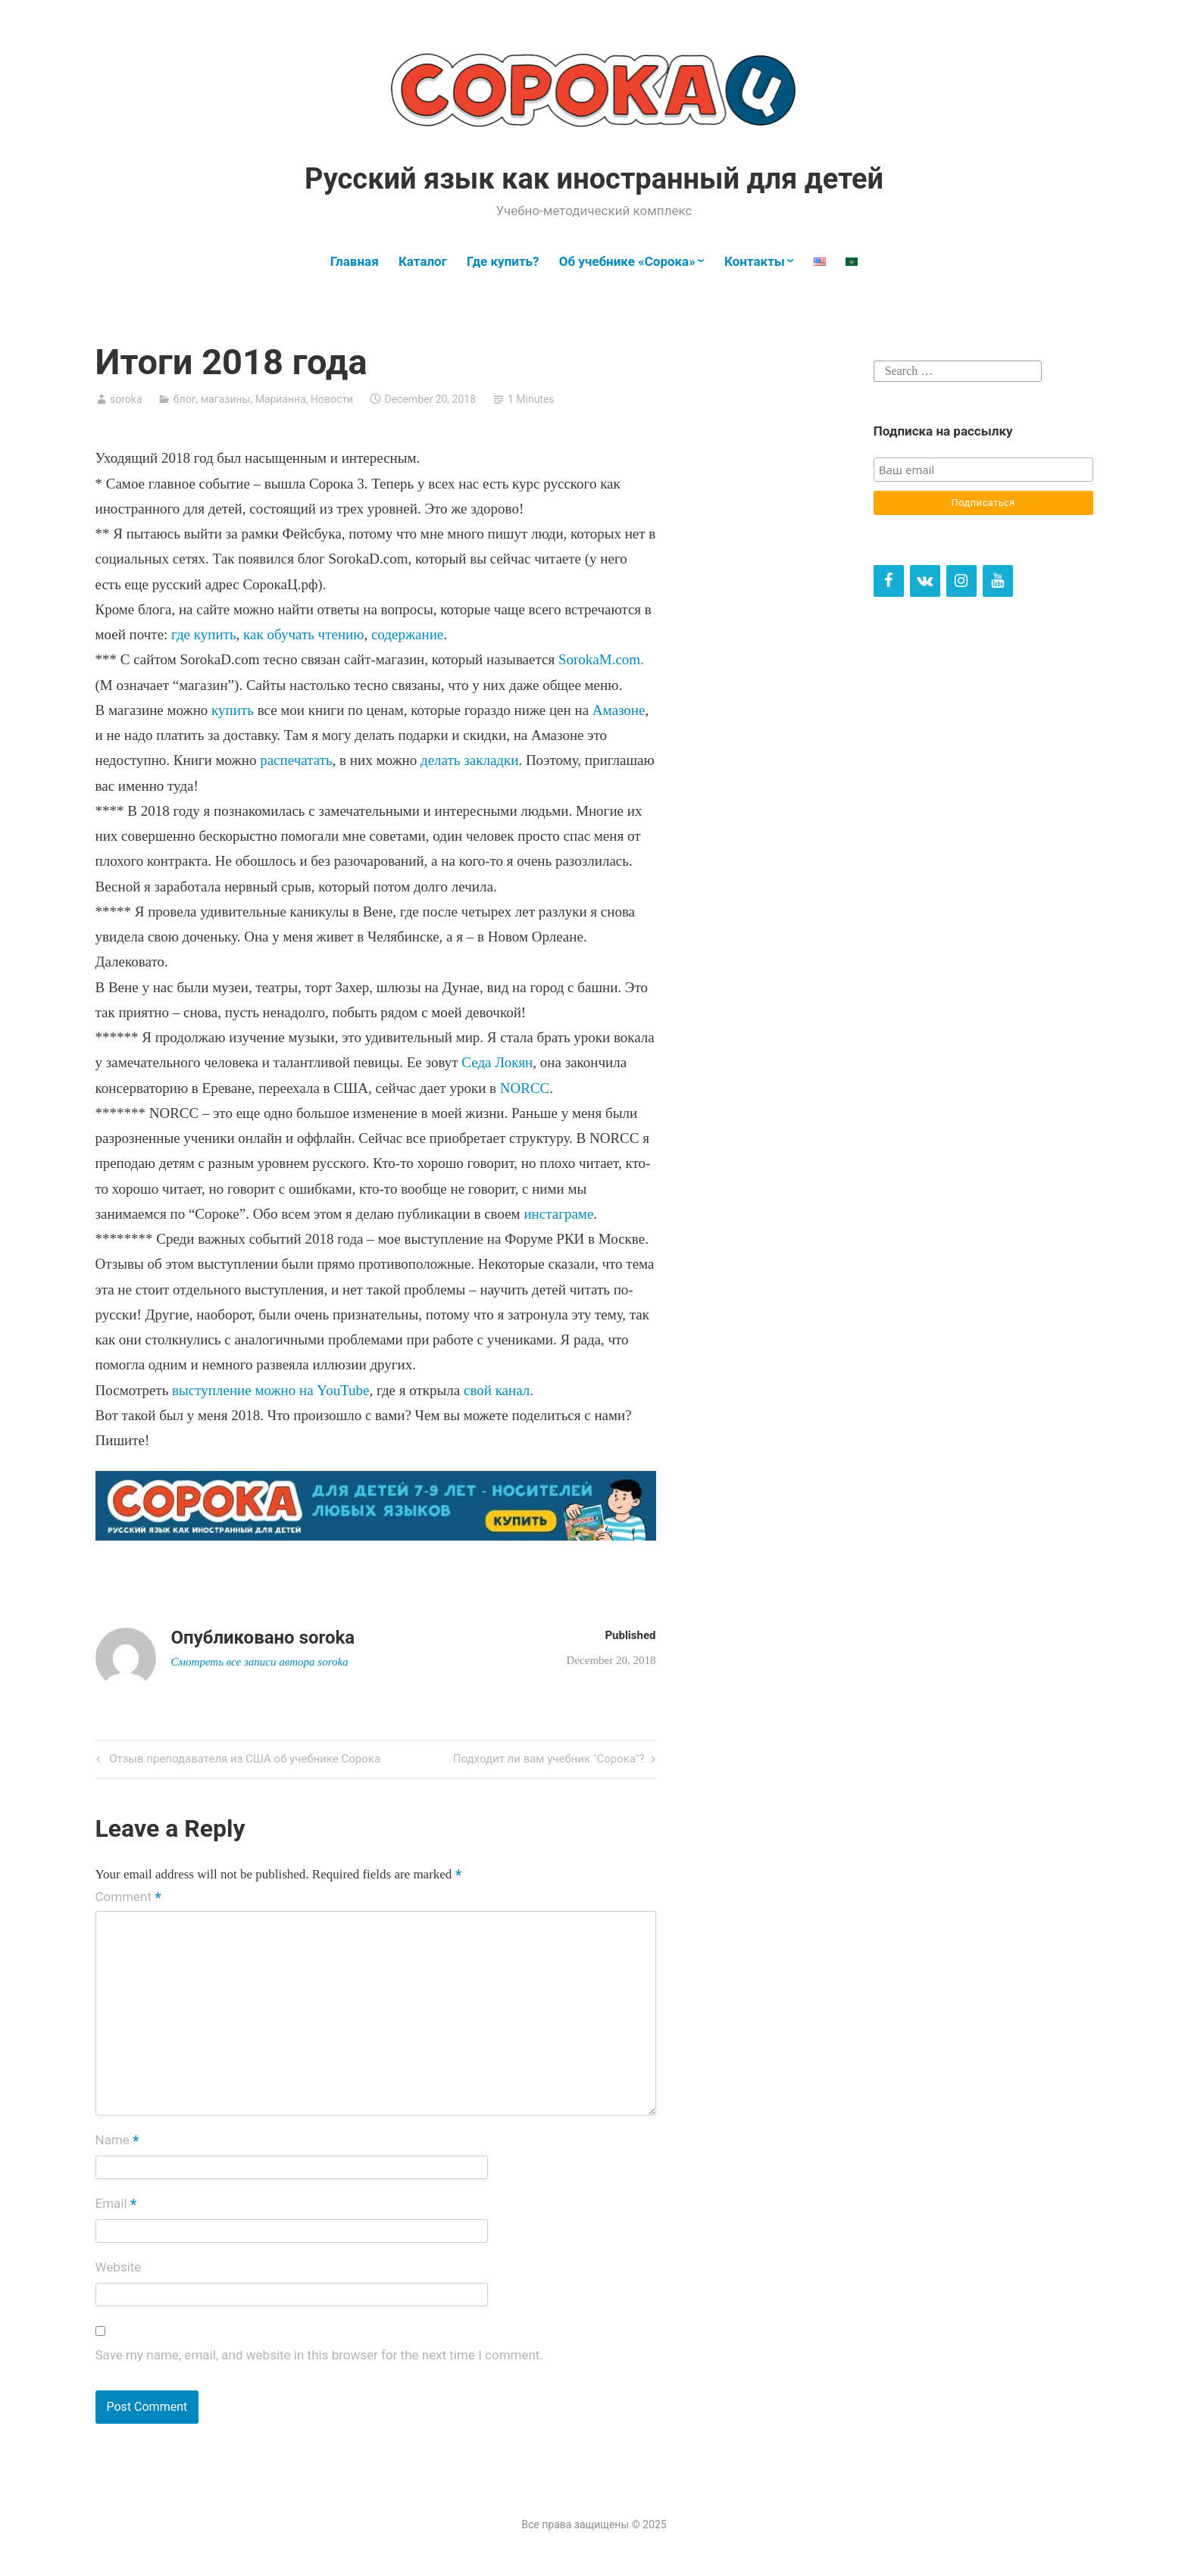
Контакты (754, 261)
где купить (203, 634)
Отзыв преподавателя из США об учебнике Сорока (243, 1760)
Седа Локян (495, 1062)
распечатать (294, 760)
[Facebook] (889, 581)
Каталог (423, 261)
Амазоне (619, 710)
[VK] (925, 581)
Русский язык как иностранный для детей (594, 178)
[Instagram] (961, 581)
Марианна (280, 399)
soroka (126, 399)
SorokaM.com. (601, 659)
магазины (226, 399)
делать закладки (469, 760)
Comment (128, 1897)
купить (232, 710)
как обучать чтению (303, 634)
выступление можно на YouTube (270, 1390)
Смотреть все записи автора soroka (260, 1662)
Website (118, 2267)
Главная (354, 261)
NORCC (524, 1088)
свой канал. (498, 1390)
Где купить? (503, 261)
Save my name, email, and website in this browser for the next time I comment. (319, 2354)
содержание (407, 634)
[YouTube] (998, 581)
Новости (332, 399)
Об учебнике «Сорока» (627, 261)
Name (117, 2141)
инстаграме (558, 1214)
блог (185, 399)
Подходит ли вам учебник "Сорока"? (549, 1760)
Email (116, 2205)
